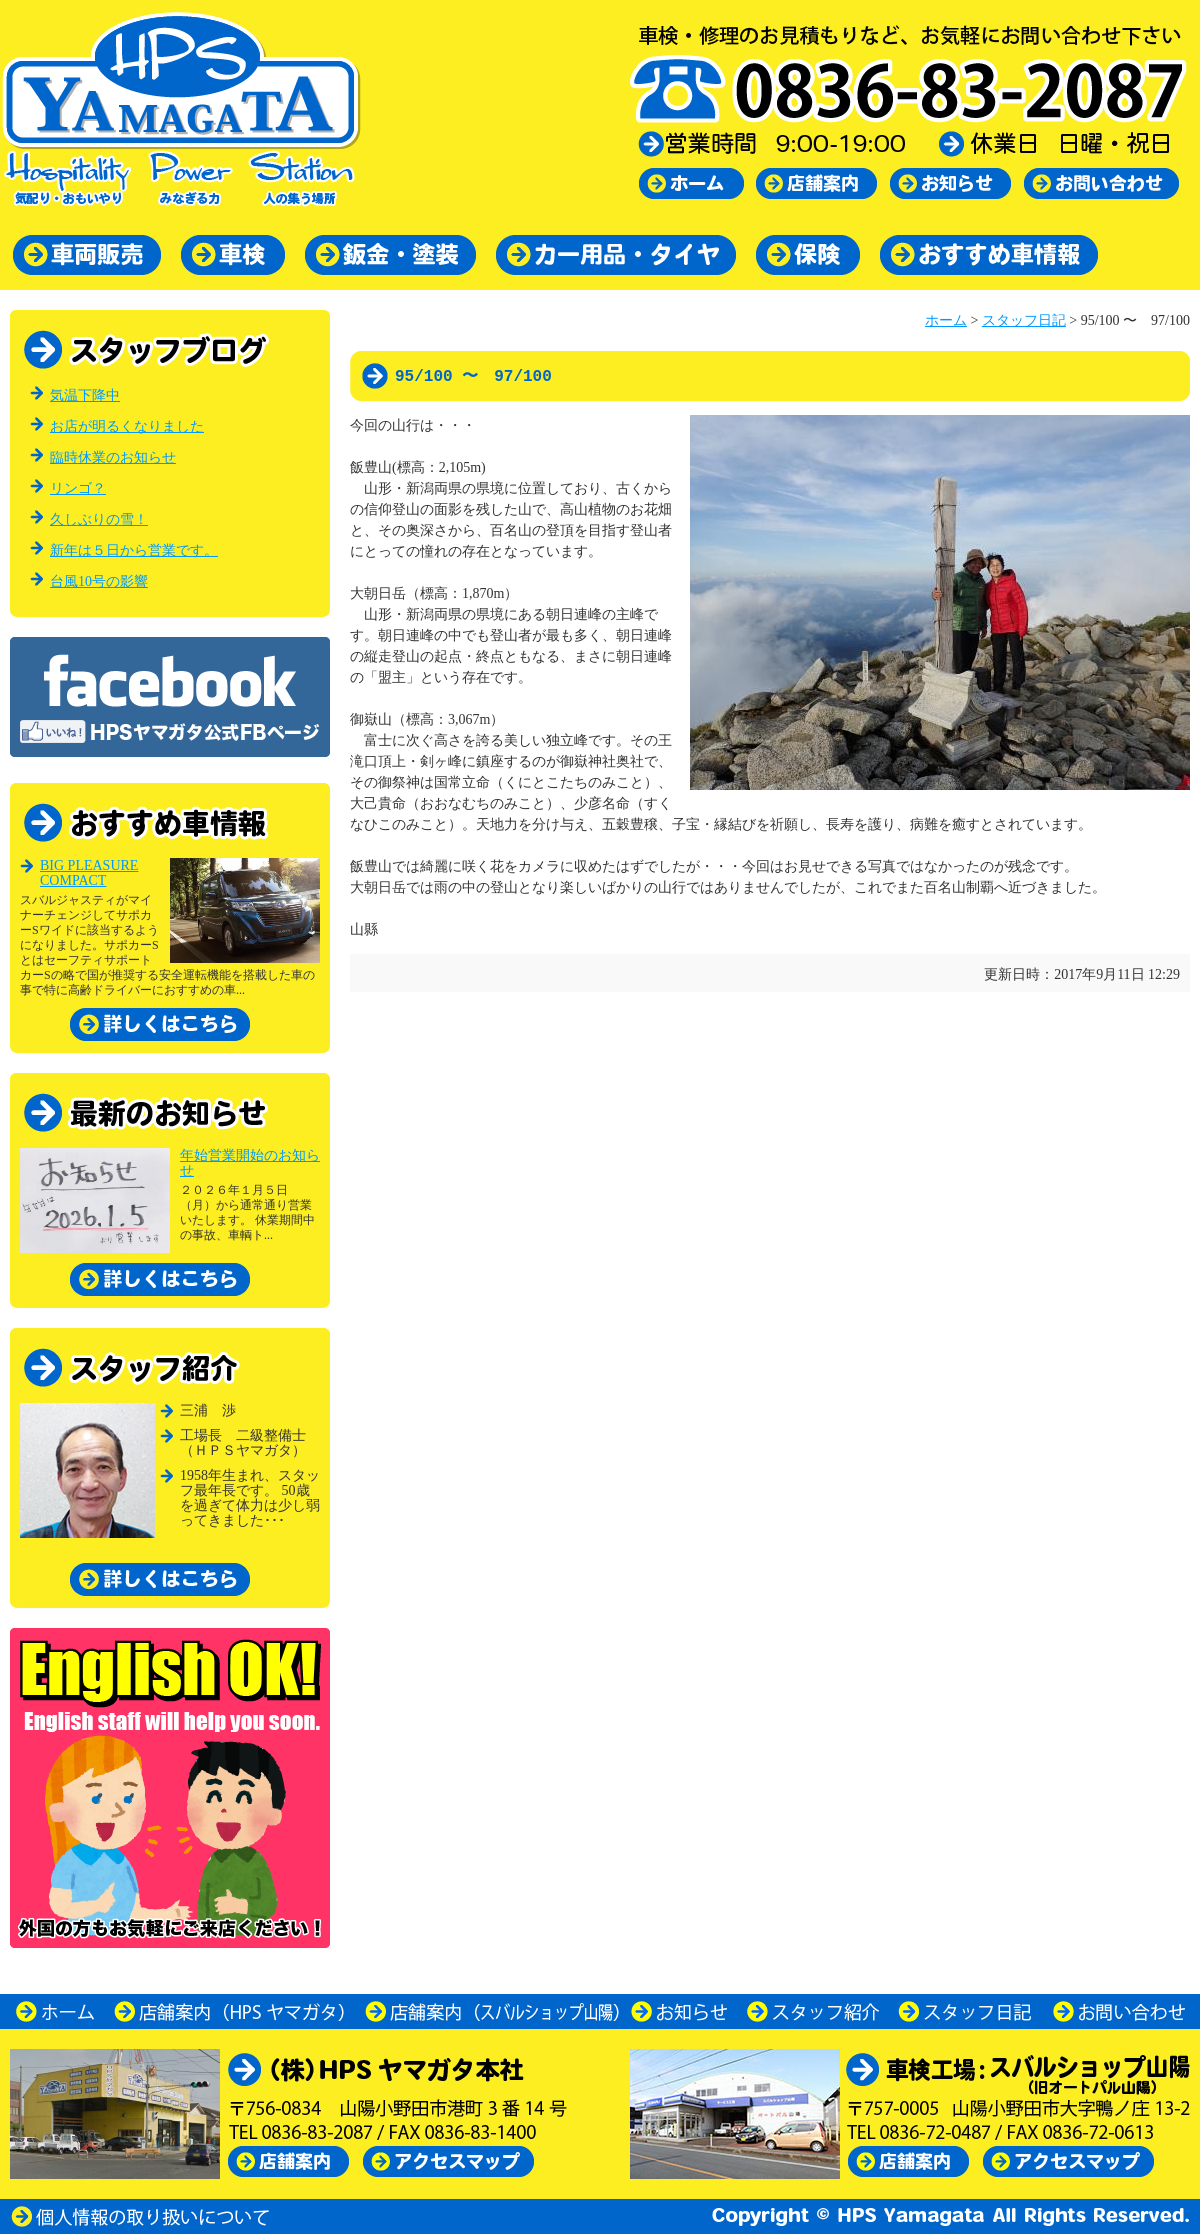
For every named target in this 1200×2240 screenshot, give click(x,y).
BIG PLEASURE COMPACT (89, 873)
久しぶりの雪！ (99, 519)
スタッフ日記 (1024, 320)
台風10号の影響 (99, 581)
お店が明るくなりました (127, 426)
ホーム (946, 320)
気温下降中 (85, 395)
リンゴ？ (78, 488)
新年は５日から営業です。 (134, 550)
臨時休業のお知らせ (113, 457)
